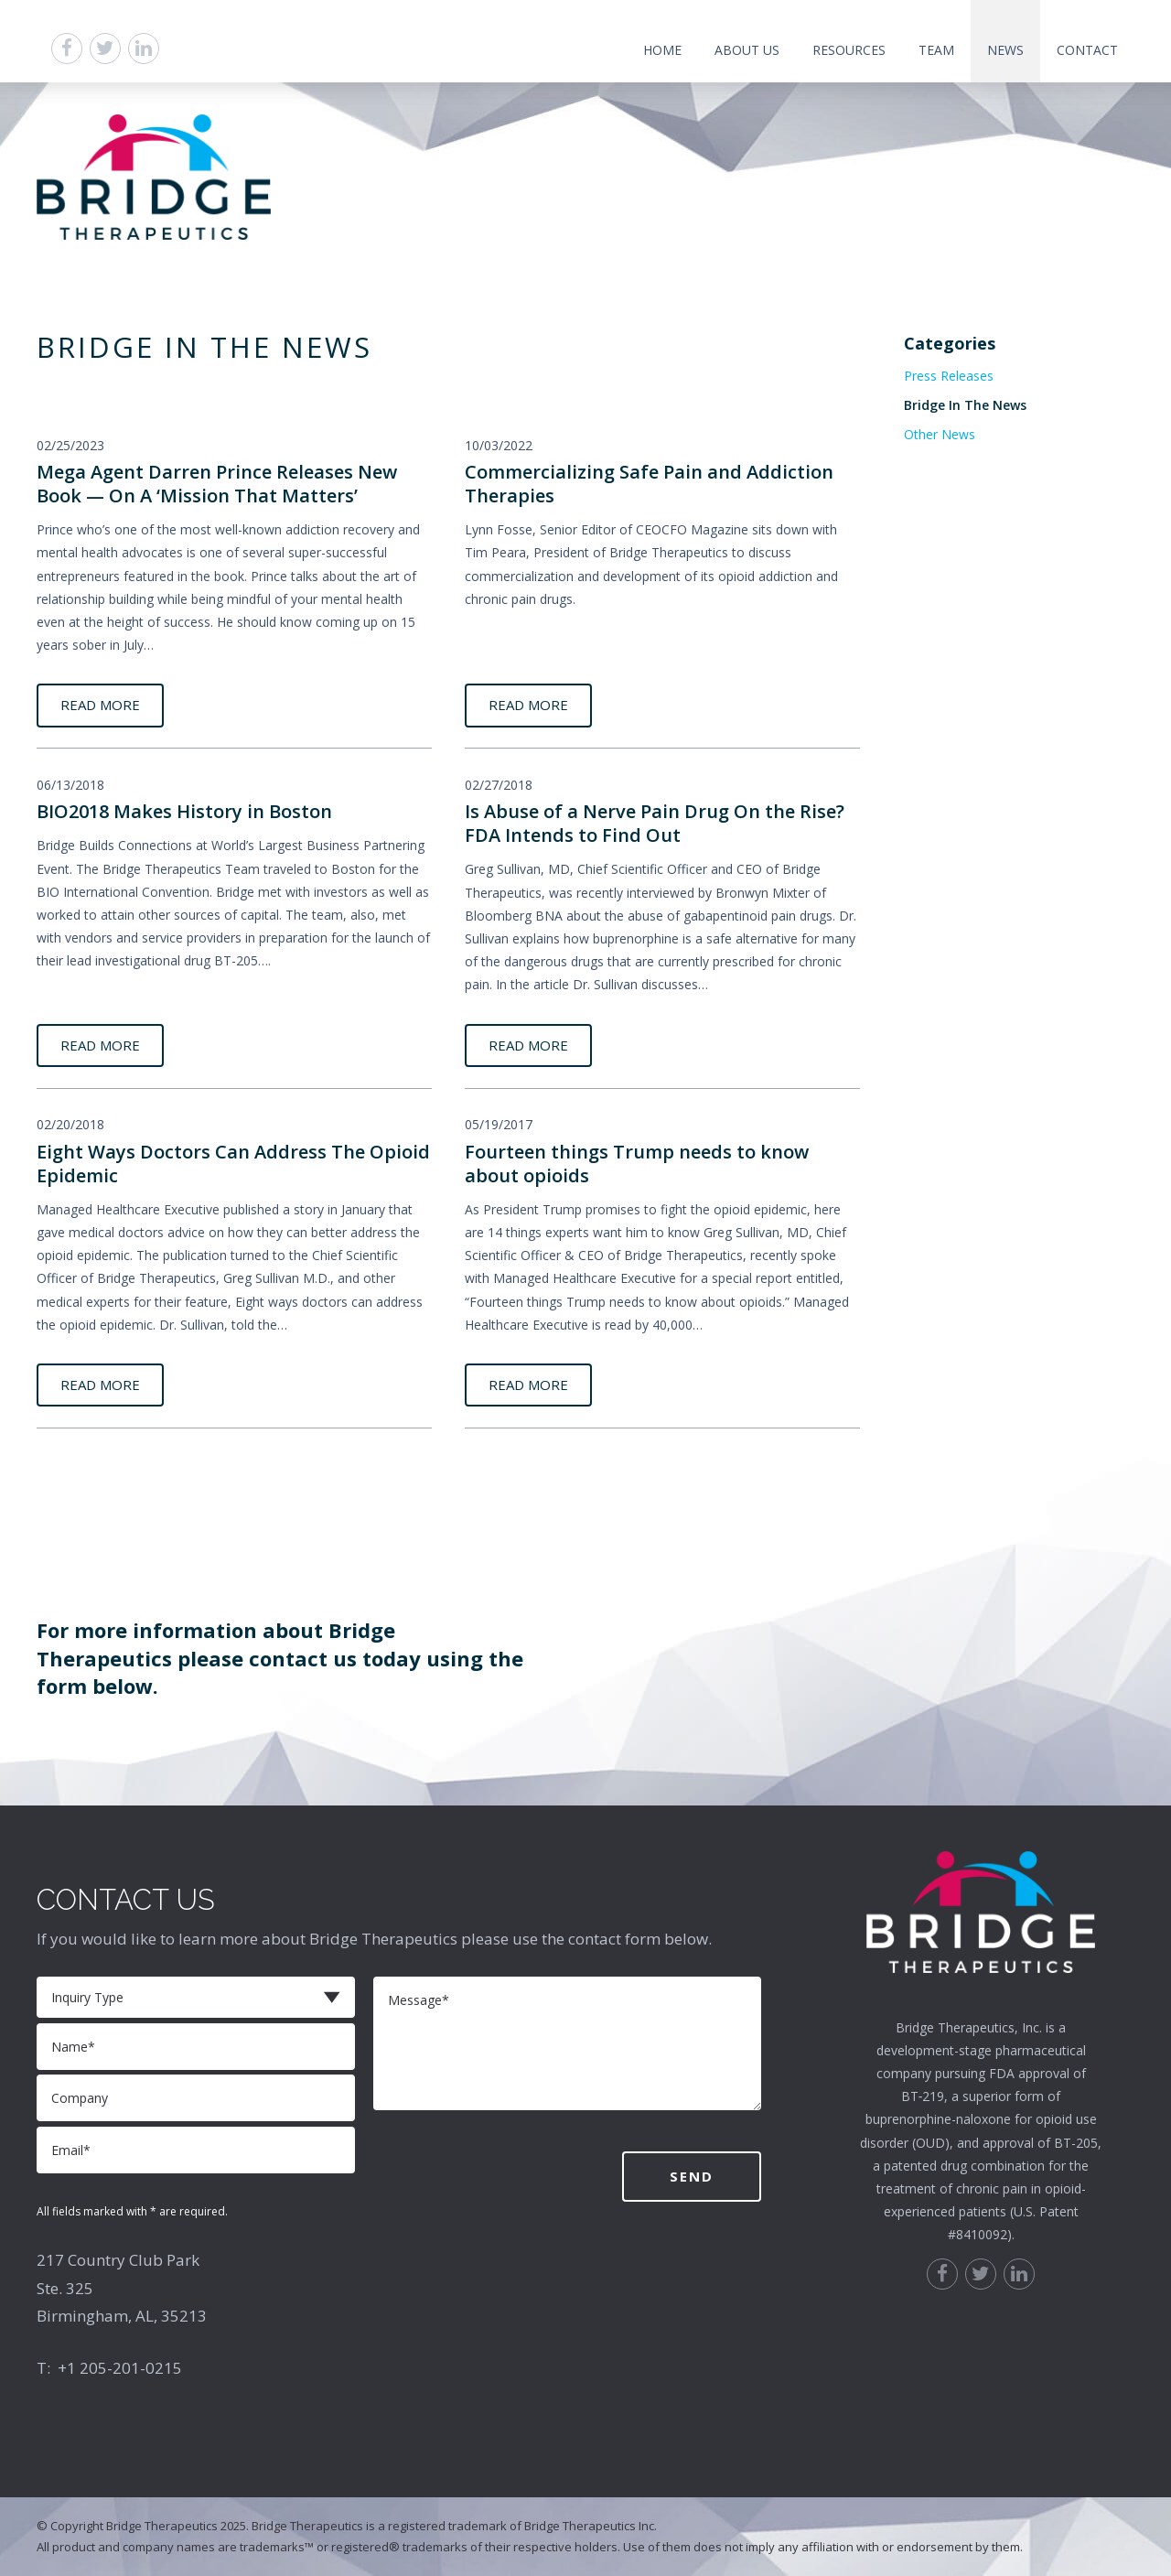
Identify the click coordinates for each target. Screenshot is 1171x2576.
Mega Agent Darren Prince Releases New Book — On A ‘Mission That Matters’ (217, 483)
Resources (849, 50)
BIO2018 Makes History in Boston (184, 811)
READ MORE (100, 704)
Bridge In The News (965, 405)
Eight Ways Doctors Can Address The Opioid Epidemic (233, 1163)
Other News (939, 434)
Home (662, 50)
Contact (1087, 50)
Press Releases (949, 375)
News (1005, 50)
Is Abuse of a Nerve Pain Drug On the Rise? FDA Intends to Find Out (654, 823)
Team (936, 50)
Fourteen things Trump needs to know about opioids (637, 1163)
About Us (746, 50)
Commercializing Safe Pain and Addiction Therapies (649, 483)
